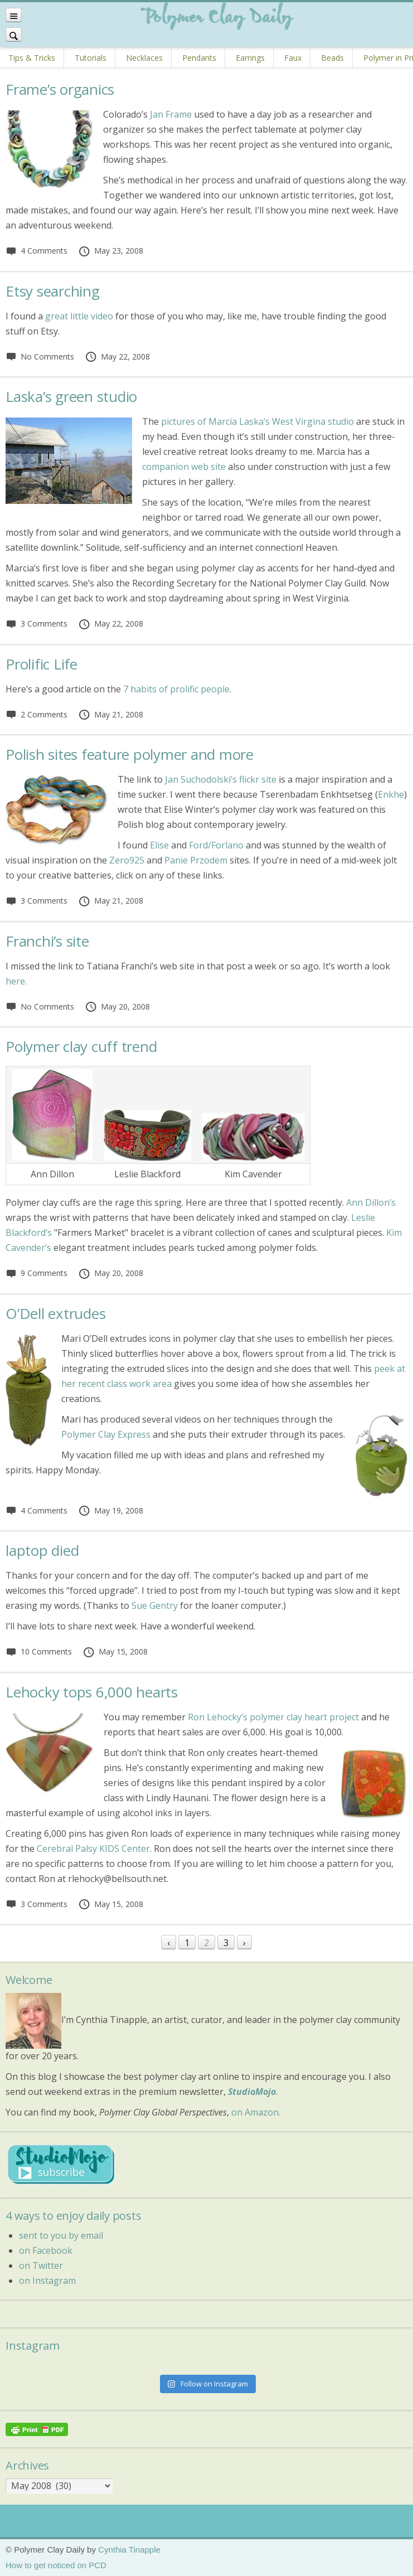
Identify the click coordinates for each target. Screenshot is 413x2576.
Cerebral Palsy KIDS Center (93, 1848)
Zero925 (126, 860)
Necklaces (144, 57)
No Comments (40, 356)
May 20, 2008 (117, 1006)
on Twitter (41, 2265)
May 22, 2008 (117, 356)
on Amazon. (255, 2112)
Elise (159, 845)
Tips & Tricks (31, 57)
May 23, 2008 (111, 250)
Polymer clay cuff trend (81, 1046)
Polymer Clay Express (105, 1434)
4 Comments (36, 250)
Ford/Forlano (216, 845)
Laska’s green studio (71, 396)
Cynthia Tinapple (129, 2549)
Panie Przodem (195, 860)
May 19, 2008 (111, 1510)
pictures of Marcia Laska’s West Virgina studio (257, 421)
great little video (79, 316)
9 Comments (36, 1273)
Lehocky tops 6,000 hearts (92, 1692)
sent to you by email (61, 2235)
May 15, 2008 (115, 1651)
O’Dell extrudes (55, 1313)
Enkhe (391, 794)
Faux (293, 57)
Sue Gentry (155, 1605)
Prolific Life (41, 664)
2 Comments (36, 714)
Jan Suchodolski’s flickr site (220, 779)
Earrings (250, 57)
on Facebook (45, 2250)
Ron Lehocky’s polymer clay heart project (273, 1717)
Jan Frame (171, 114)
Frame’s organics (60, 89)
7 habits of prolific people (176, 689)
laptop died (42, 1550)
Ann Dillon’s (371, 1202)
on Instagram (47, 2280)
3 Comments (36, 623)
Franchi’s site (47, 941)
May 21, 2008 (111, 714)
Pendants (199, 57)
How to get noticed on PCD (56, 2565)
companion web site (184, 466)
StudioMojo (252, 2091)
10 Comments (39, 1651)
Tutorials (90, 57)
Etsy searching (53, 291)
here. (16, 981)
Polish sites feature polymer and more (130, 754)
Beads (332, 57)
